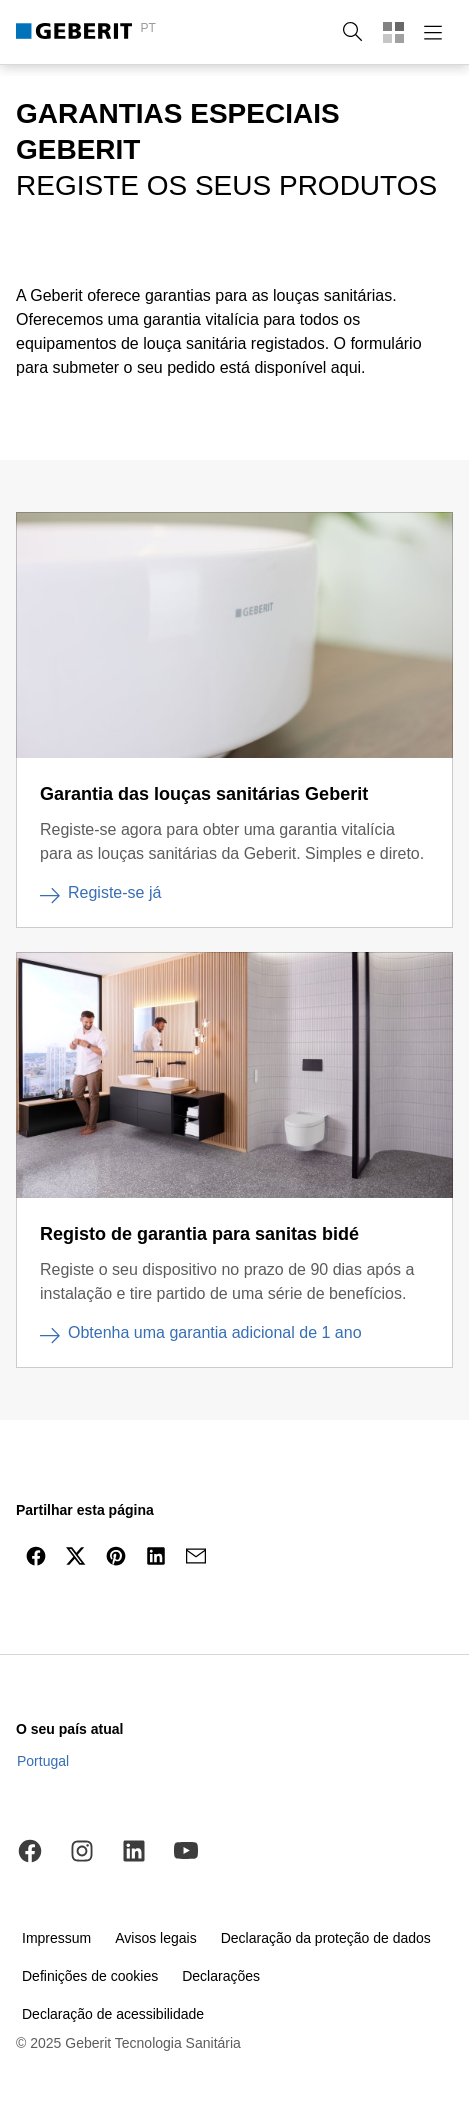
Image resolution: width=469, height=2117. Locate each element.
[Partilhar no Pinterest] (116, 1556)
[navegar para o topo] (412, 1604)
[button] (353, 32)
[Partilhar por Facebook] (36, 1556)
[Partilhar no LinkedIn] (156, 1556)
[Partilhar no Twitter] (76, 1556)
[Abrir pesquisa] (353, 32)
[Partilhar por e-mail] (196, 1556)
